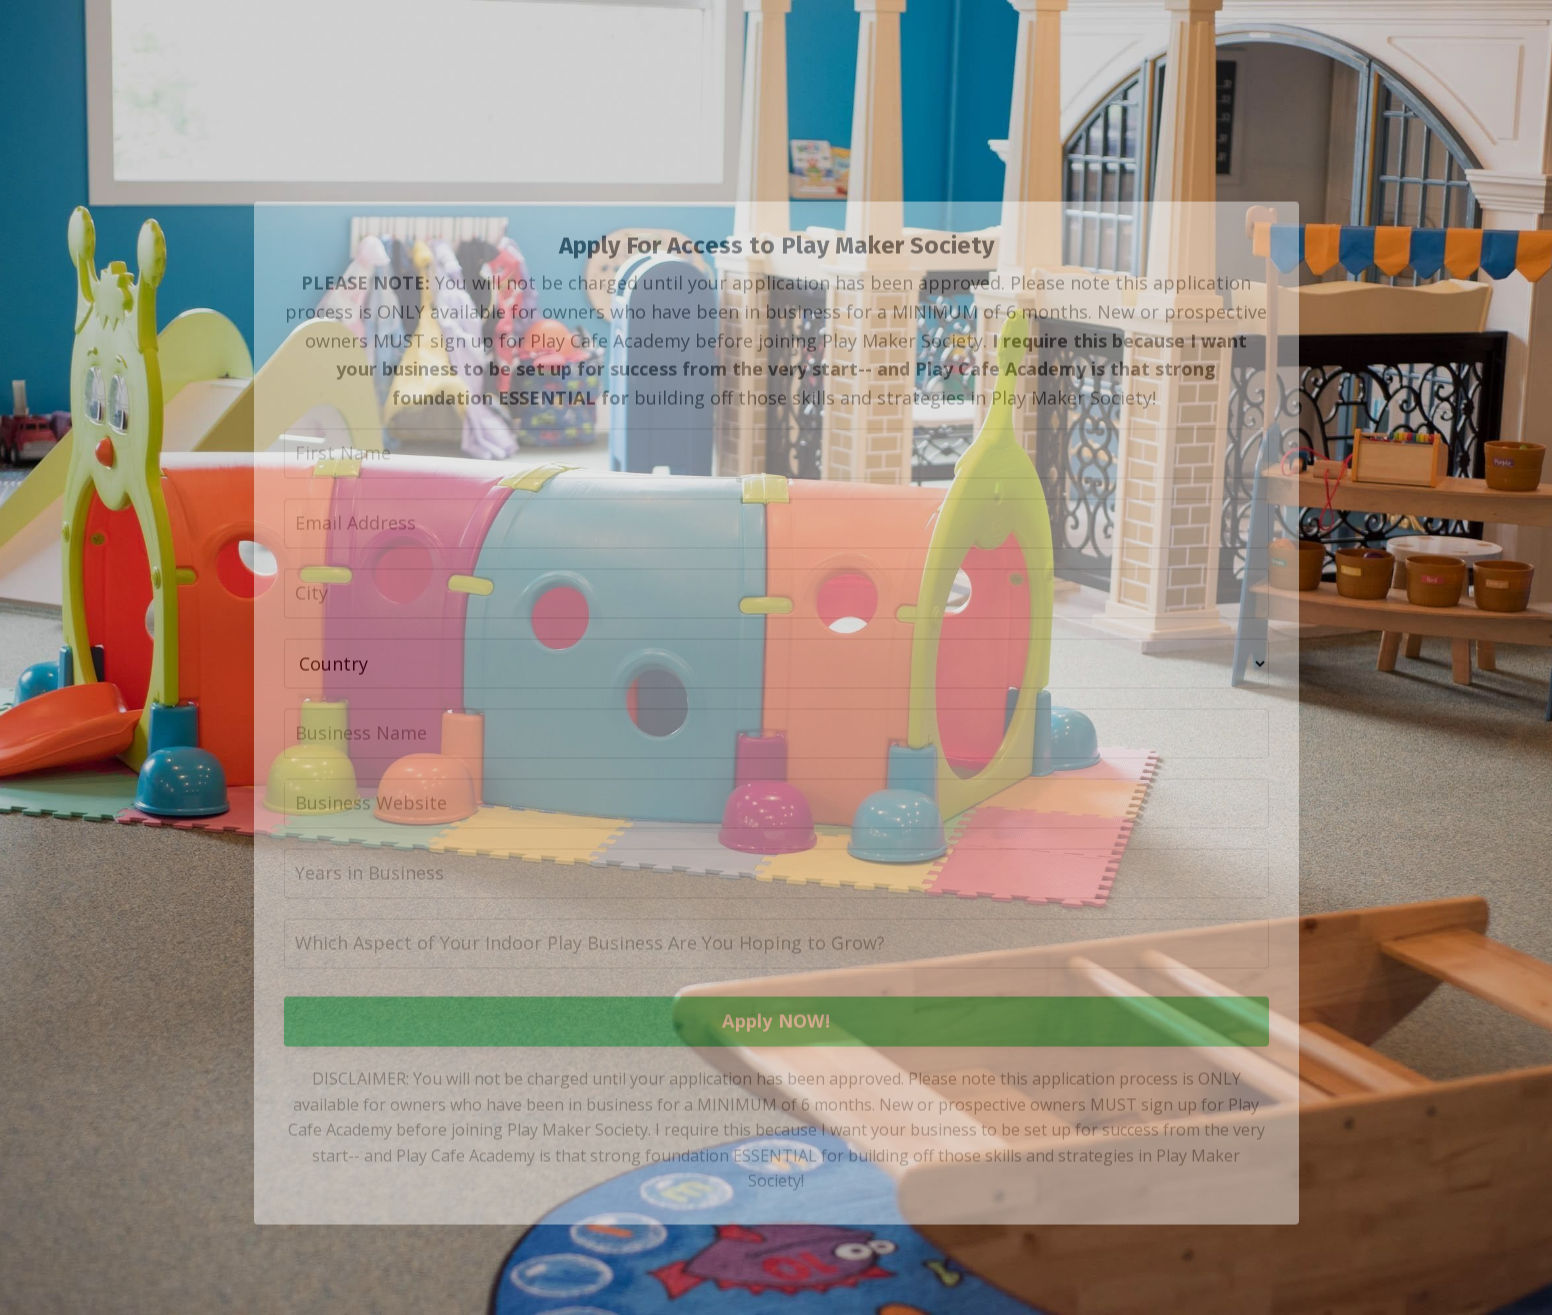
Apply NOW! (776, 1064)
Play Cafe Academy (1000, 411)
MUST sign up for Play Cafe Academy (531, 383)
